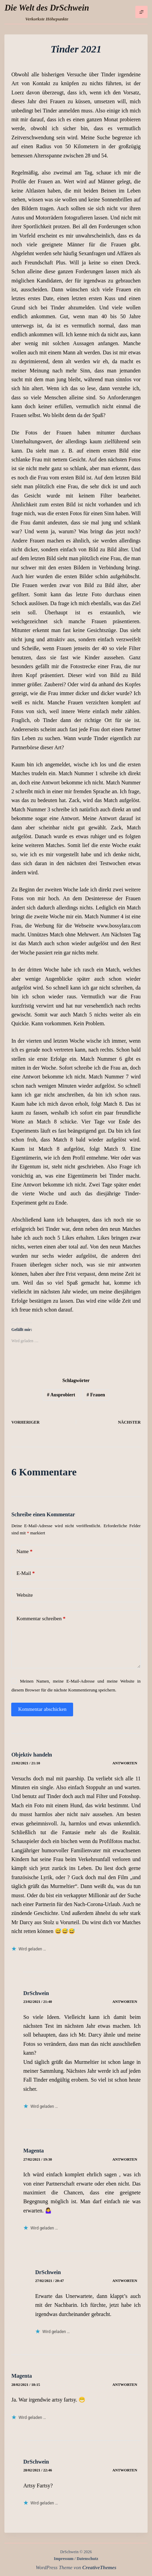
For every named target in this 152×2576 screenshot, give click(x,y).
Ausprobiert (61, 1394)
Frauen (96, 1394)
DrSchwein (36, 1993)
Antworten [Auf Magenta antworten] (125, 2159)
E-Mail (25, 1573)
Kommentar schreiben (40, 1618)
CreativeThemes (99, 2567)
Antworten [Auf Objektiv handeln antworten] (125, 1763)
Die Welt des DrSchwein (46, 7)
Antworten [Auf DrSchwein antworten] (125, 2001)
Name (24, 1551)
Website (24, 1595)
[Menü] (141, 12)
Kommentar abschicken (42, 1709)
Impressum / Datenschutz (76, 2558)
